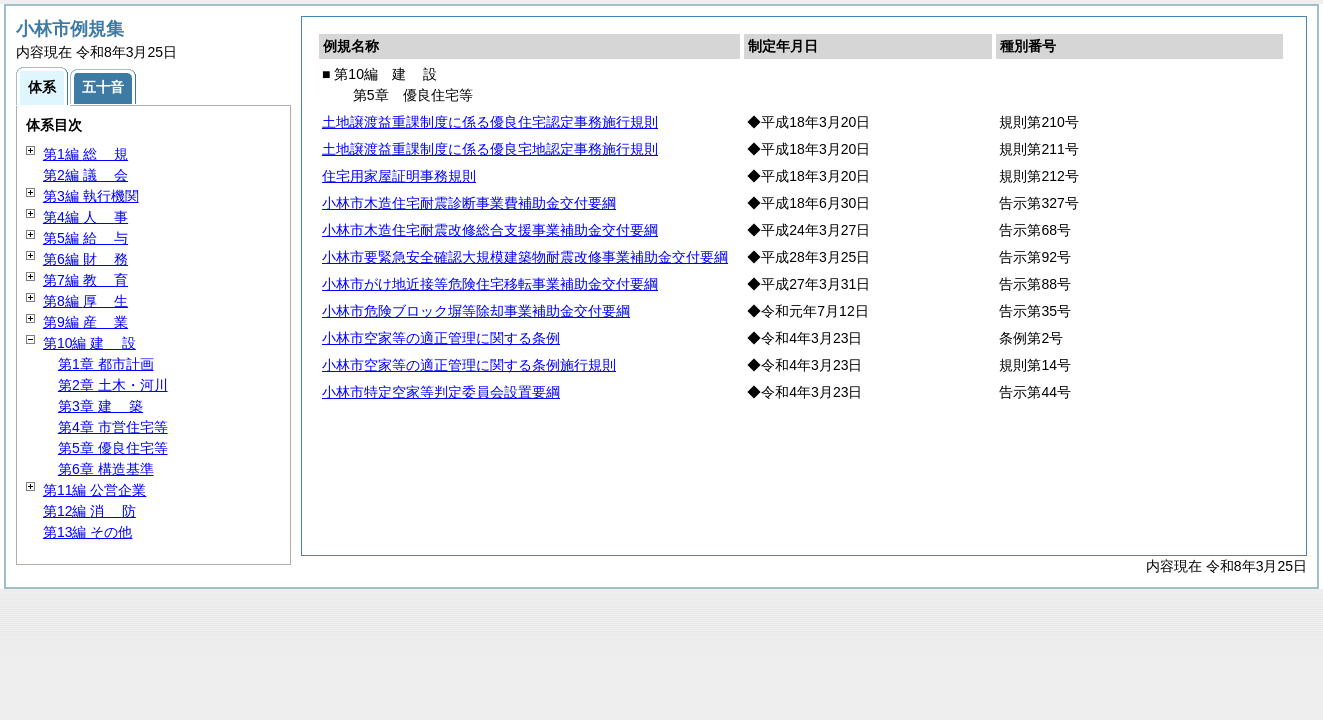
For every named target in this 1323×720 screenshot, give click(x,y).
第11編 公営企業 (94, 490)
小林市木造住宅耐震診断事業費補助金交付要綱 (469, 203)
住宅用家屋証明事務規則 (399, 176)
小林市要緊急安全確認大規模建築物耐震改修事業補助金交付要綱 (525, 257)
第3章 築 (100, 406)
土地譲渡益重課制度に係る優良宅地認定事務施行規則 (490, 149)
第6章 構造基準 (106, 469)
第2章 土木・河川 (113, 385)
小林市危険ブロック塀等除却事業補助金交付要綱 (476, 311)
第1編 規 (85, 154)
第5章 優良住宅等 (113, 448)
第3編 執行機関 (91, 196)
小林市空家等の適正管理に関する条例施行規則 (469, 365)
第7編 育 (85, 280)
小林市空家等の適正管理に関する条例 (441, 338)
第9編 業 (85, 322)
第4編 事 (85, 217)
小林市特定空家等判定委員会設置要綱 (441, 392)
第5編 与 (85, 238)
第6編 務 (85, 259)
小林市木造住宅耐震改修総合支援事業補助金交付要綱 (490, 230)
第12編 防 (89, 511)
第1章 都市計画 (106, 364)
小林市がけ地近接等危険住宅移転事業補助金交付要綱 (490, 284)
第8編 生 (85, 301)
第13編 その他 (87, 532)
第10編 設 (89, 343)
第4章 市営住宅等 (113, 427)
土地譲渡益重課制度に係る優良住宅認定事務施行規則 (490, 122)
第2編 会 (85, 175)
